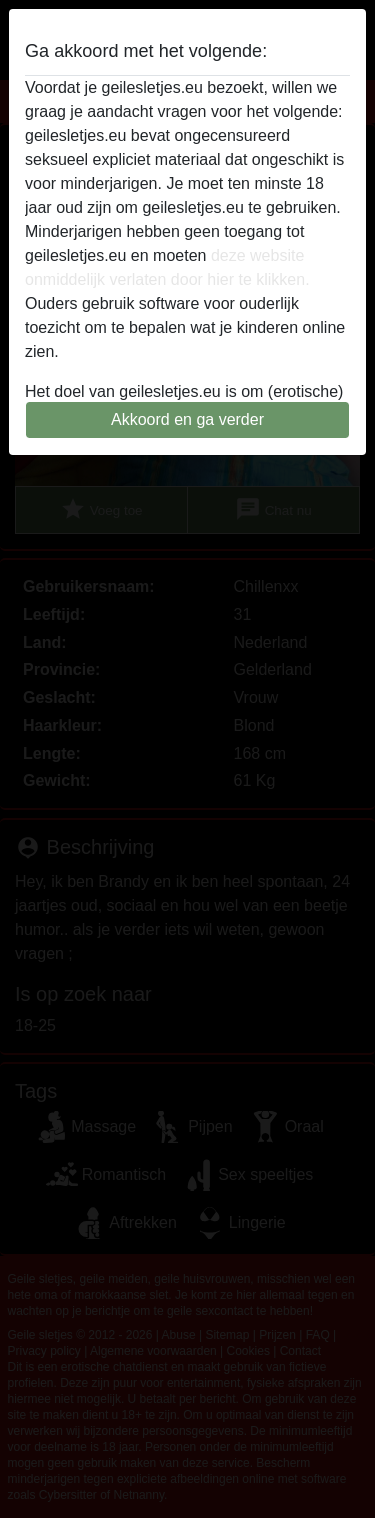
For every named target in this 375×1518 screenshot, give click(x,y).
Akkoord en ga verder (187, 419)
